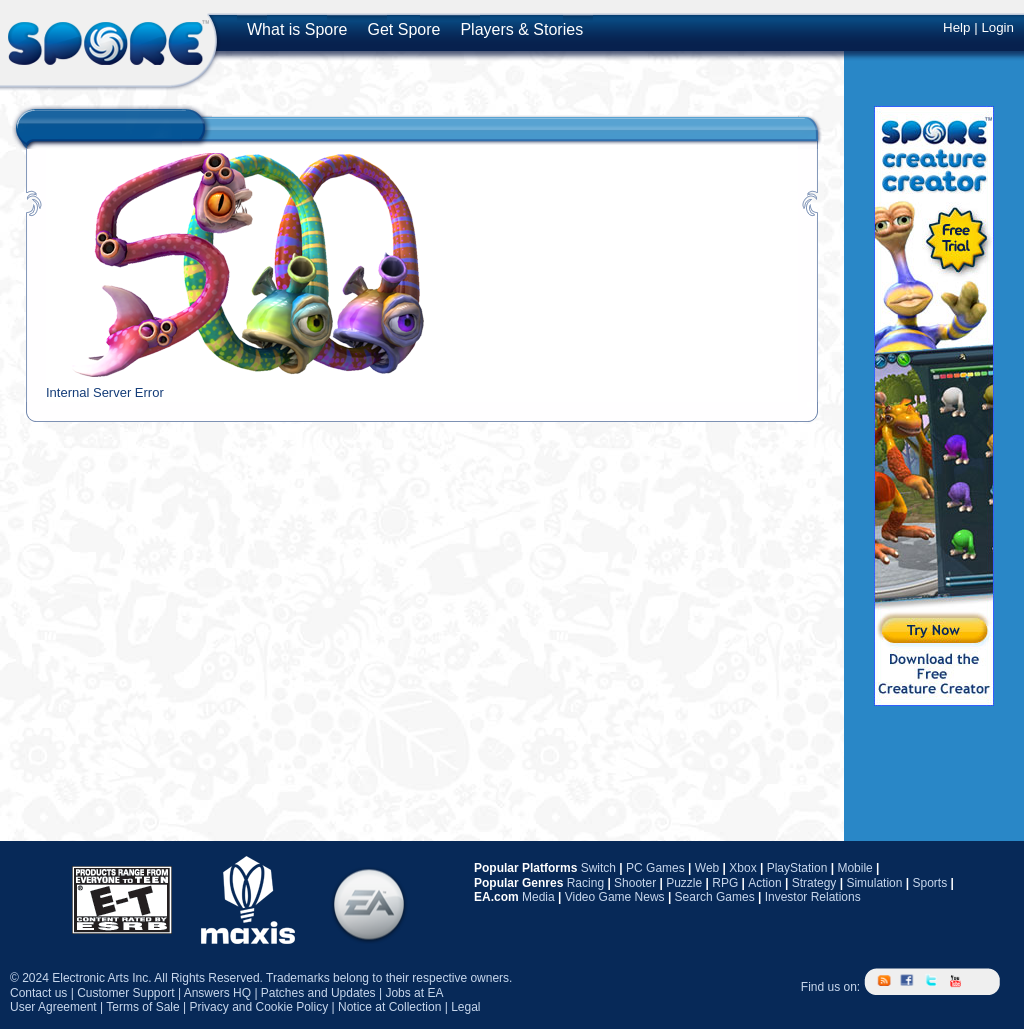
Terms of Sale (142, 1007)
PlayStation (797, 868)
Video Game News (615, 897)
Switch (598, 868)
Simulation (874, 883)
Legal (465, 1007)
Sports (929, 883)
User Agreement (53, 1007)
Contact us (38, 993)
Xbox (742, 868)
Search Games (715, 897)
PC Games (655, 868)
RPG (725, 883)
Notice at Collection (389, 1007)
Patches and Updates (318, 993)
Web (707, 868)
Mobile (854, 868)
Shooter (635, 883)
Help (956, 27)
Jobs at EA (414, 993)
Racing (585, 883)
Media (538, 897)
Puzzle (684, 883)
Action (764, 883)
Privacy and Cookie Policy (258, 1007)
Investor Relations (813, 897)
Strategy (814, 883)
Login (997, 27)
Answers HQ (217, 993)
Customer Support (125, 993)
